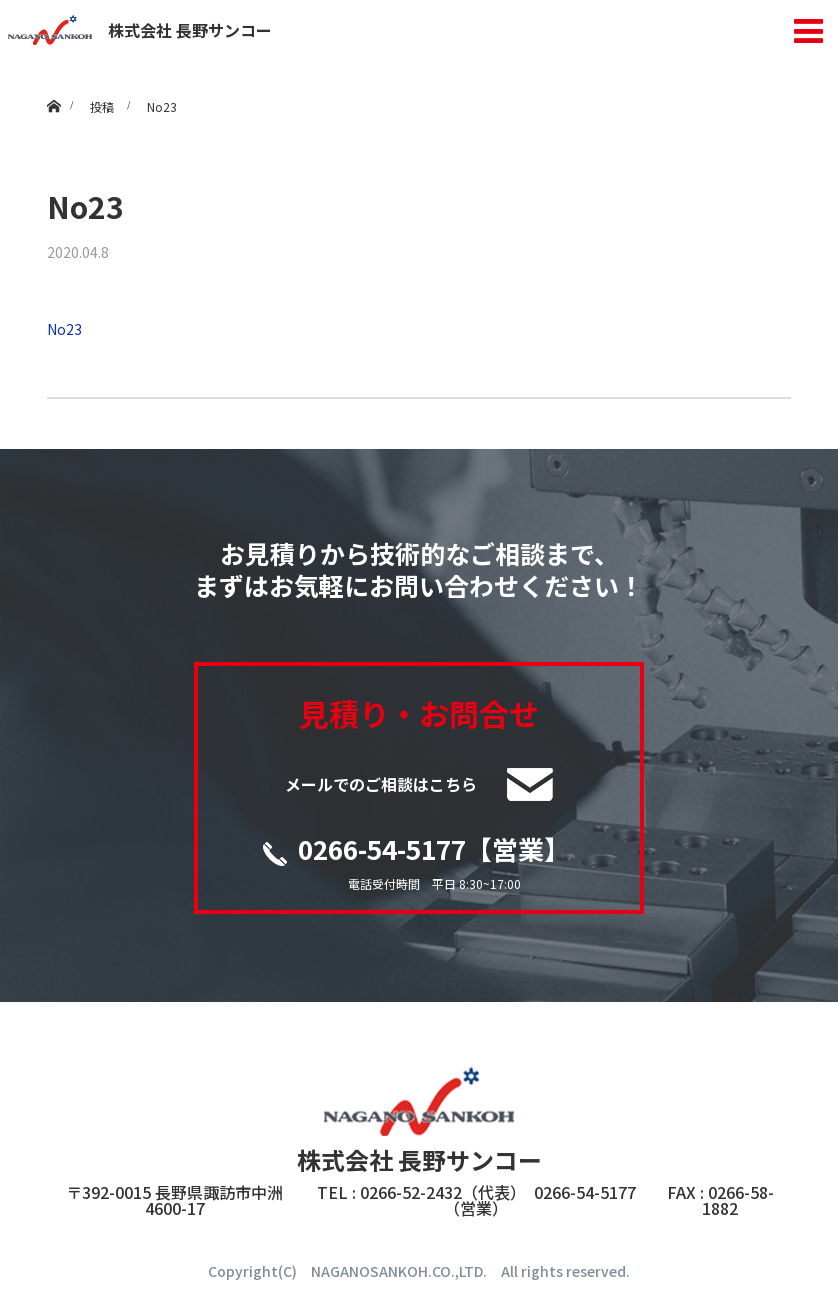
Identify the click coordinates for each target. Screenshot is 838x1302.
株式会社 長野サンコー (140, 30)
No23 (64, 329)
